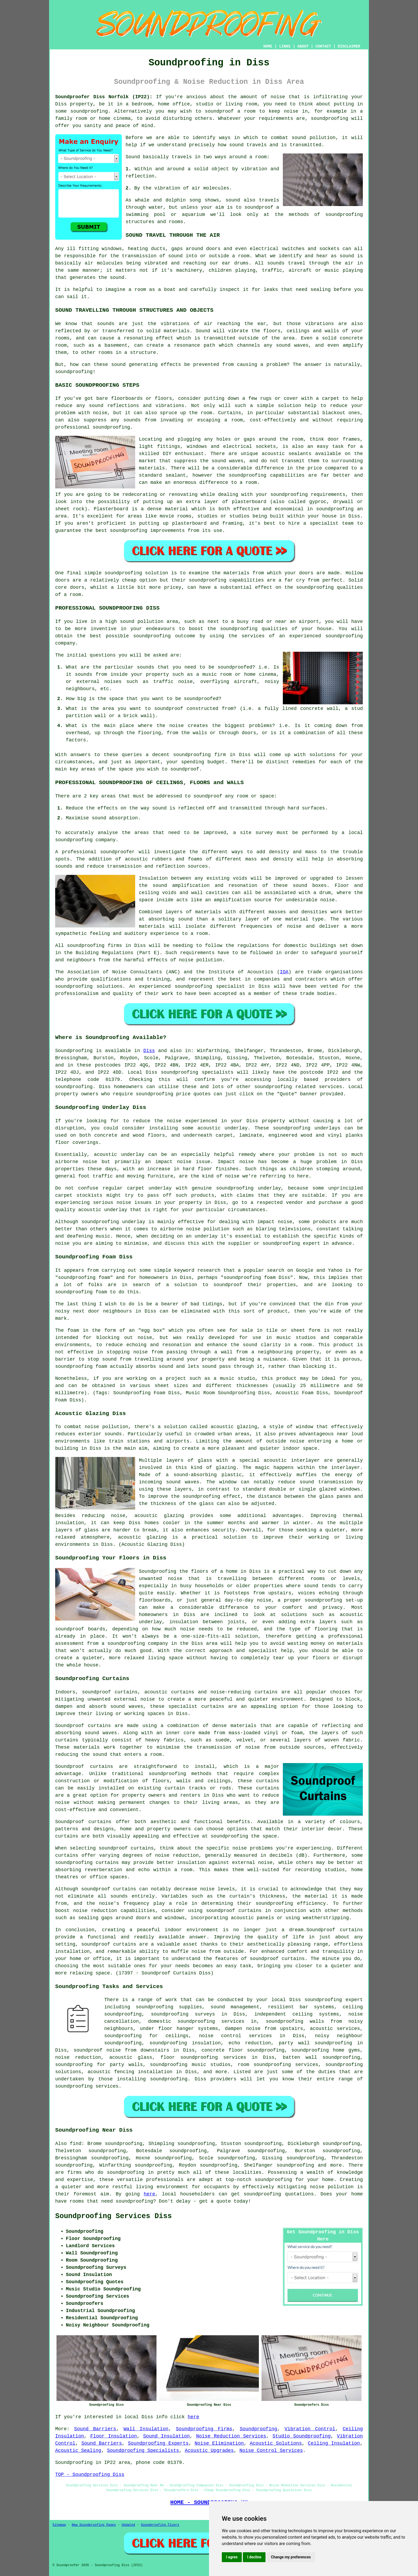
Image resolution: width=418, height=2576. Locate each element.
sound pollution (314, 137)
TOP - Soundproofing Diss (89, 2474)
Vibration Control (310, 2429)
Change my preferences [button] (291, 2557)
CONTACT (323, 46)
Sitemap (59, 2525)
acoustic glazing (234, 1426)
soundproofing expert (333, 1999)
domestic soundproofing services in (202, 2021)
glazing (226, 1467)
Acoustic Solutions (276, 2443)
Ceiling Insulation (334, 2443)
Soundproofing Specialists (143, 2450)
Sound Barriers (95, 2429)
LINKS (284, 46)
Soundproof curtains (83, 1821)
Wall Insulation (146, 2429)
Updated (128, 2525)
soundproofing (89, 111)
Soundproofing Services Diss (113, 2216)
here (149, 2194)
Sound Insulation (166, 2436)
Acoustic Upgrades (209, 2450)
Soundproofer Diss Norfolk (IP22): (103, 97)
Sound (133, 157)
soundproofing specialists (197, 1072)
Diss (149, 1050)
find (75, 2143)
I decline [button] (254, 2557)
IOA (284, 972)
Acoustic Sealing (78, 2450)
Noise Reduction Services (231, 2436)
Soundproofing (74, 1050)
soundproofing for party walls (99, 2064)
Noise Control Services (271, 2450)
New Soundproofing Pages (94, 2525)
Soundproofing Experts (158, 2443)
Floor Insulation (113, 2436)
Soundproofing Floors (160, 2525)
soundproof (258, 207)
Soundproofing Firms (204, 2429)
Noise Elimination (219, 2443)
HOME (267, 46)
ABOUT (303, 46)
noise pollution (331, 2187)
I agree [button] (232, 2557)
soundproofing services (87, 2086)
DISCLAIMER (349, 46)
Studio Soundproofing (301, 2436)
